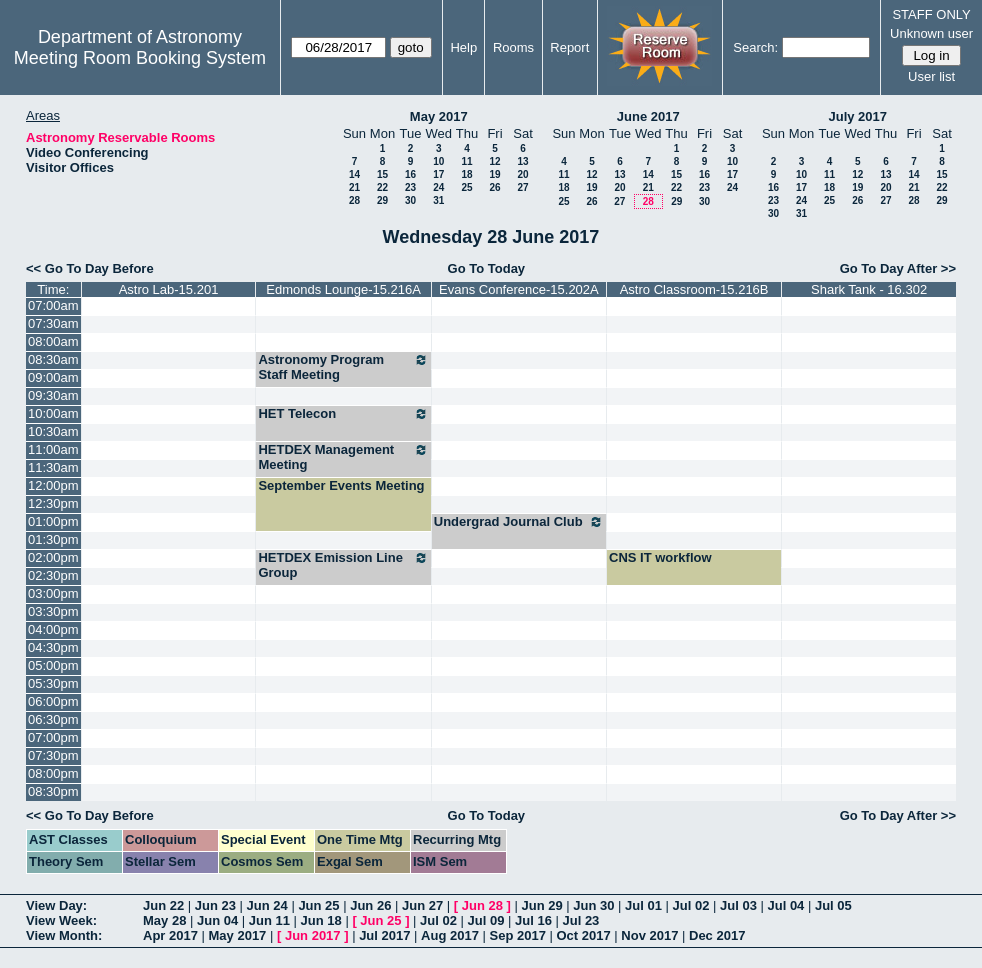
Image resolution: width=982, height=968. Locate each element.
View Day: (56, 905)
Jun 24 (267, 905)
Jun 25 (318, 905)
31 (438, 200)
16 (410, 174)
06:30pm (53, 719)
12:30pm (53, 503)
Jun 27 (422, 905)
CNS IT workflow (660, 557)
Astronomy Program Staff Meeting (343, 367)
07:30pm (53, 755)
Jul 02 (691, 905)
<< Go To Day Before (90, 268)
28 (354, 200)
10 (438, 161)
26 (494, 187)
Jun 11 (269, 920)
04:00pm (53, 629)
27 (522, 187)
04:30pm (53, 647)
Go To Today (487, 268)
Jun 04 (217, 920)
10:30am (53, 431)
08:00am (53, 341)
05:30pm (53, 683)
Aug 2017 (450, 935)
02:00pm (53, 557)
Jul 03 (738, 905)
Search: (755, 47)
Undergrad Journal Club (519, 522)
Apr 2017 (170, 935)
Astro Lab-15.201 (169, 289)
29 (382, 200)
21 (354, 187)
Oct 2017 (583, 935)
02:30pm (53, 575)
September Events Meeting (341, 485)
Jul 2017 (384, 935)
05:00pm (53, 665)
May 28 (164, 920)
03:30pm (53, 611)
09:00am (53, 377)
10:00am (53, 413)
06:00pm (53, 701)
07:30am (53, 323)
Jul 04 (785, 905)
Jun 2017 (313, 935)
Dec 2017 (717, 935)
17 (438, 174)
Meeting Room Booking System (140, 58)
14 (354, 174)
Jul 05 (833, 905)
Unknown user (931, 33)
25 (466, 187)
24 (438, 187)
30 (410, 200)
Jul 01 (643, 905)
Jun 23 (215, 905)
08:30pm (53, 791)
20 (522, 174)
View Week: (61, 920)
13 (522, 161)
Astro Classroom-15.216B (694, 289)
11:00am (53, 449)
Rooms (513, 47)
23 (410, 187)
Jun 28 (482, 905)
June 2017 (648, 116)
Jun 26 (370, 905)
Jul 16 (533, 920)
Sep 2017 (518, 935)
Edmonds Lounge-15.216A (343, 289)
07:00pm (53, 737)
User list (931, 76)
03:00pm (53, 593)
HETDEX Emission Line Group (343, 565)
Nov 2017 (649, 935)
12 (494, 161)
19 (494, 174)
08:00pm (53, 773)
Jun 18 (321, 920)
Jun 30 (593, 905)
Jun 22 (163, 905)
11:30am (53, 467)
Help (463, 47)
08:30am (53, 359)
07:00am (53, 305)
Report (569, 47)
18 (466, 174)
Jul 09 (486, 920)
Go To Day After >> (898, 268)
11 (466, 161)
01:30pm (53, 539)
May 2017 (439, 116)
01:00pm (53, 521)
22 (382, 187)
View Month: (64, 935)
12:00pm (53, 485)
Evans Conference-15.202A (519, 289)
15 (382, 174)
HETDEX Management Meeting (343, 457)
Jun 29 (541, 905)
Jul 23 (580, 920)
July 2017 (857, 116)
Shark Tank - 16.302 (869, 289)
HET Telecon (343, 414)
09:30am (53, 395)
